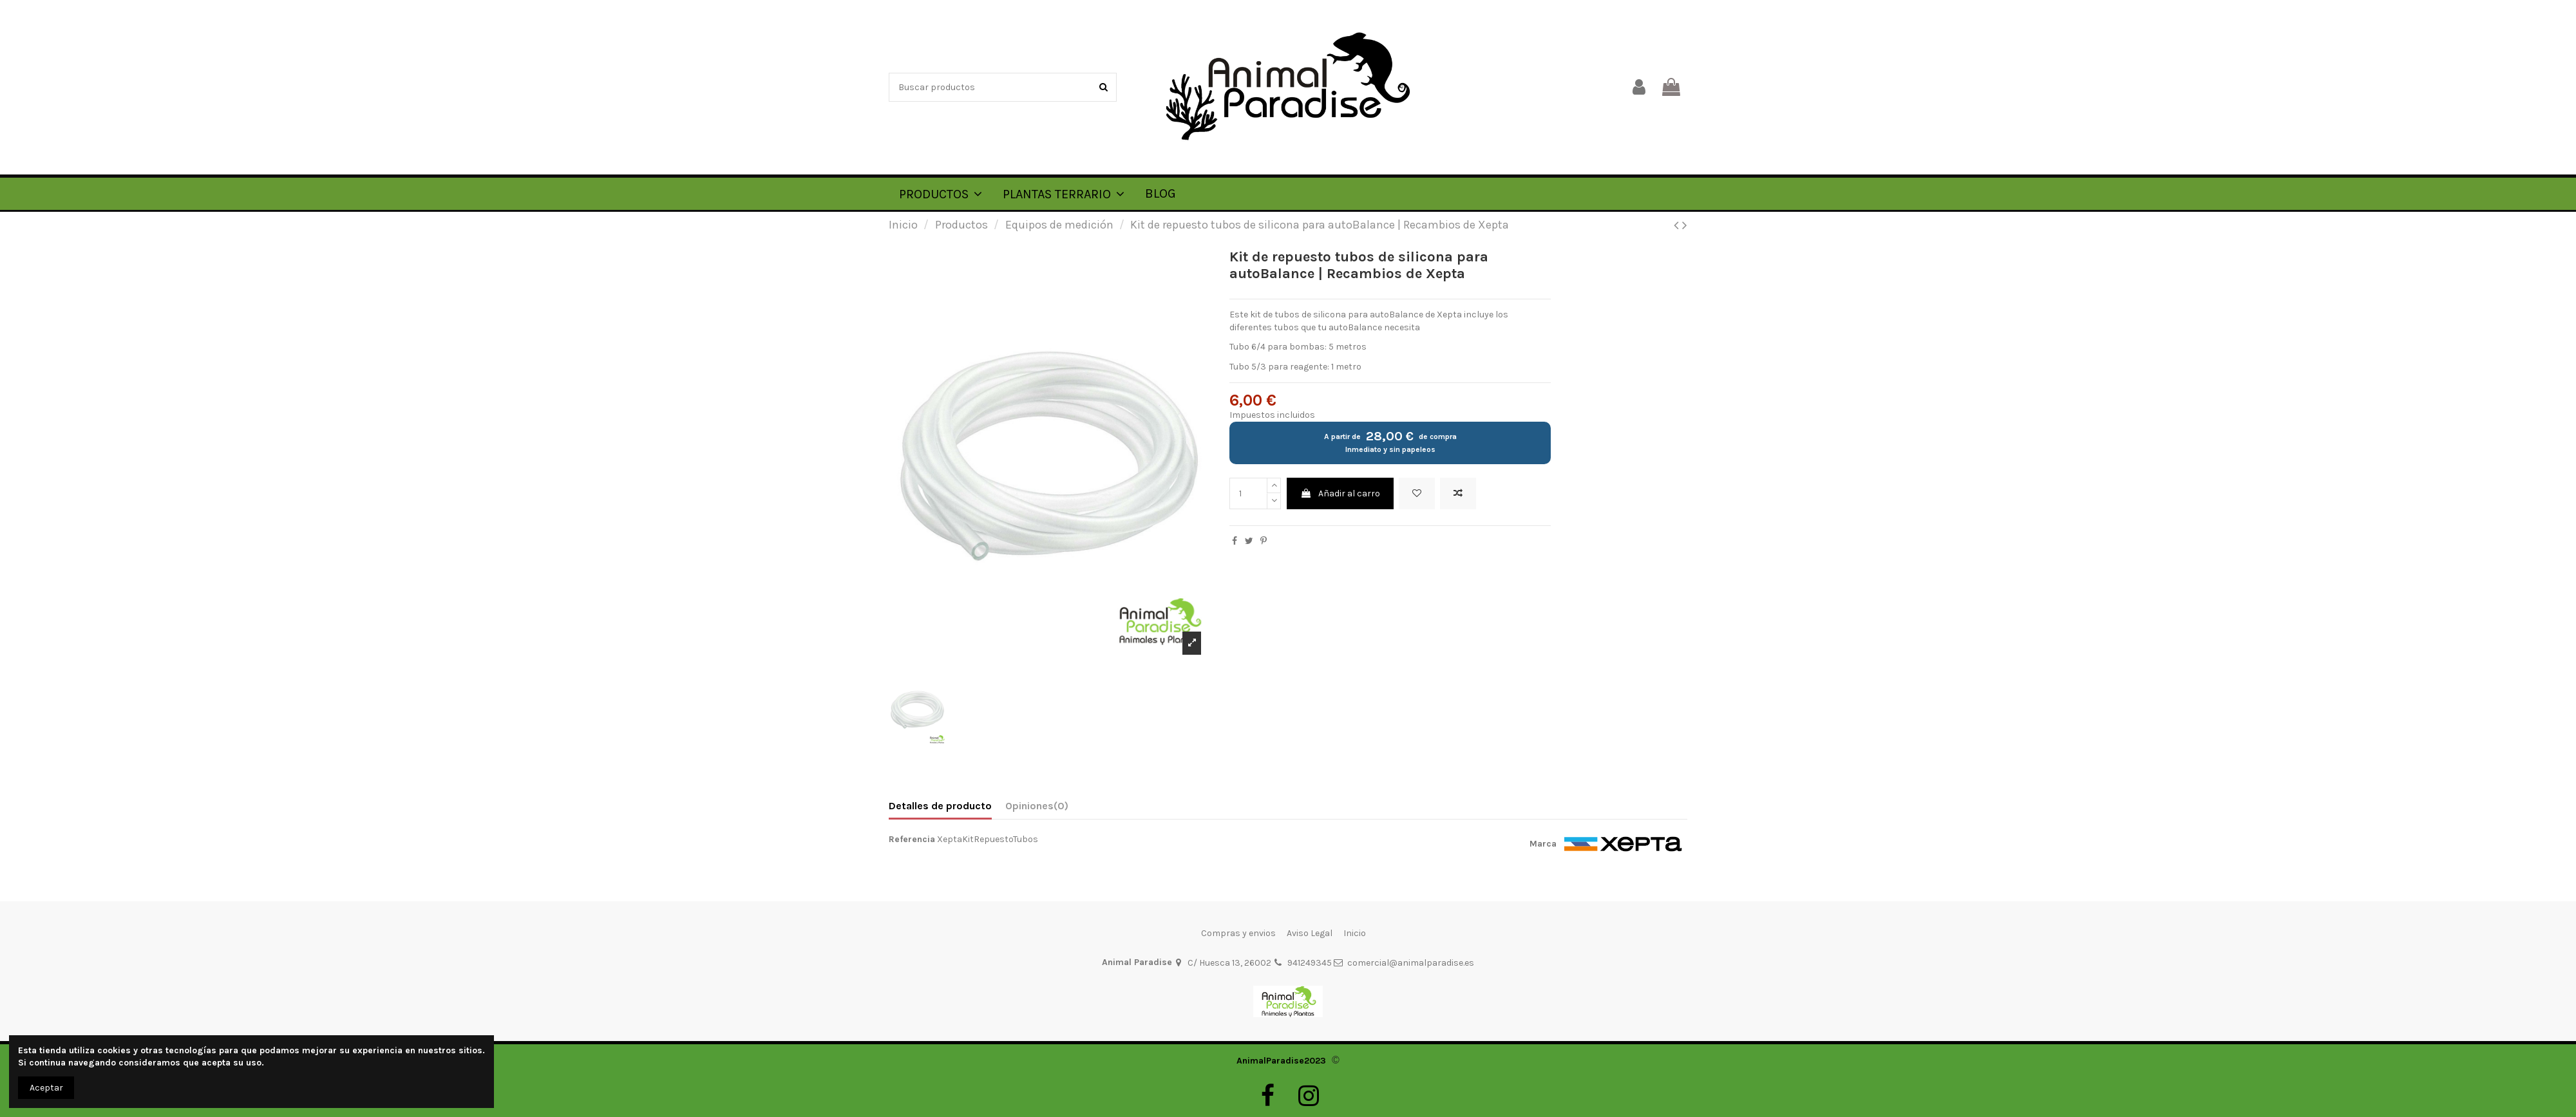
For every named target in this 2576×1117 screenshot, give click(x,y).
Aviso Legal (1309, 933)
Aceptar (46, 1087)
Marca (1543, 843)
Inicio (1354, 933)
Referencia (912, 839)
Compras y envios (1238, 933)
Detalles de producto (940, 806)
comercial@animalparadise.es (1410, 962)
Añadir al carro (1340, 493)
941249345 (1309, 962)
